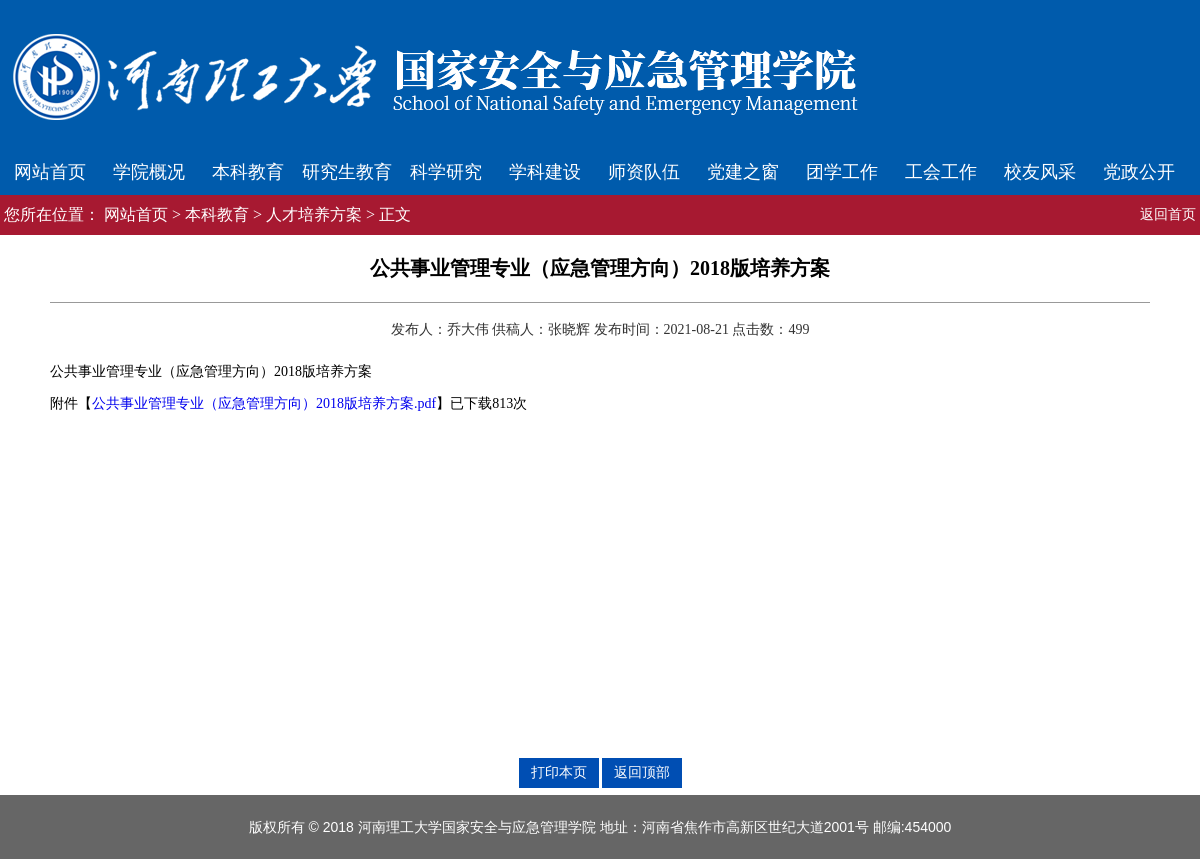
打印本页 (559, 772)
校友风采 (1040, 172)
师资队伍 (644, 172)
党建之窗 (743, 172)
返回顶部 (642, 772)
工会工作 (941, 172)
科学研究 (446, 172)
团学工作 (842, 172)
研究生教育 (347, 172)
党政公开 (1139, 172)
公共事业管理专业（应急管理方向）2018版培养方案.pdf (264, 403)
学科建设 (545, 172)
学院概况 (149, 172)
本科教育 (248, 172)
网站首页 (50, 172)
